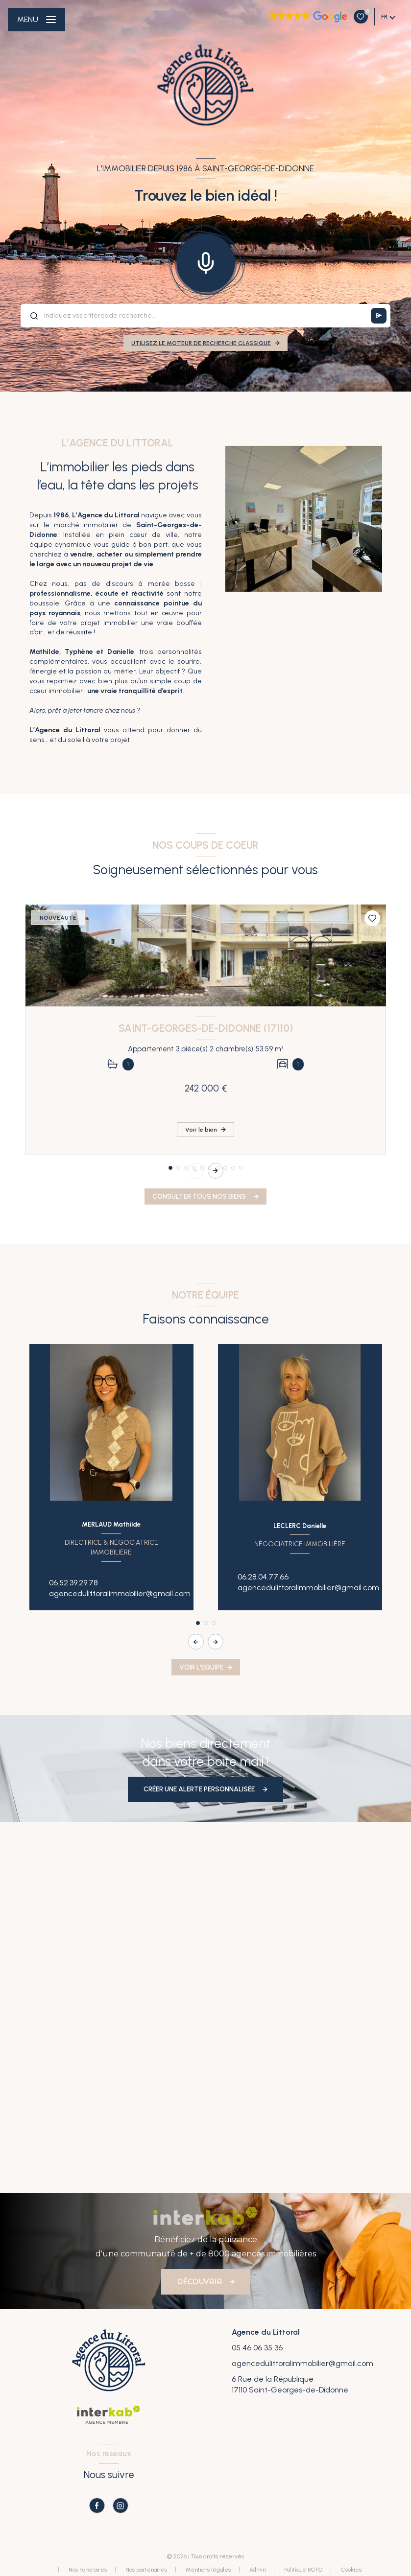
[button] (215, 1171)
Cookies (351, 2570)
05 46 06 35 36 (257, 2347)
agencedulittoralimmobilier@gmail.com (120, 1593)
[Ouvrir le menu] (36, 19)
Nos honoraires (88, 2569)
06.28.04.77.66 (263, 1576)
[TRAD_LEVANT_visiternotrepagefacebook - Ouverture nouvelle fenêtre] (97, 2505)
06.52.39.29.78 (73, 1582)
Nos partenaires (146, 2569)
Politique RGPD (303, 2569)
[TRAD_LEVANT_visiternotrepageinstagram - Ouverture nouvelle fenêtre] (120, 2505)
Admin (257, 2569)
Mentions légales (208, 2569)
